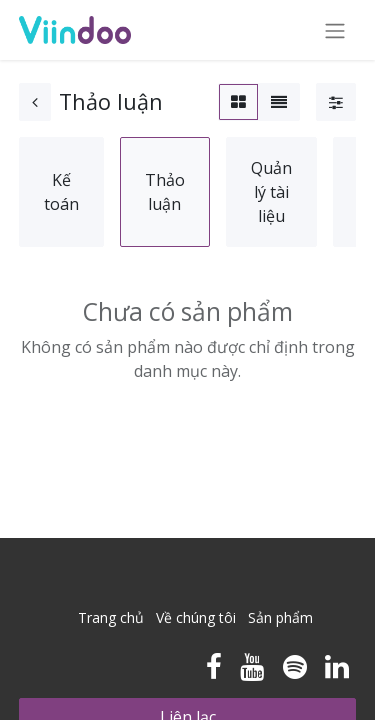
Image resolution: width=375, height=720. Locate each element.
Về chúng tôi (196, 617)
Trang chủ (111, 617)
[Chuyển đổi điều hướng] (335, 30)
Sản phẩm (280, 617)
